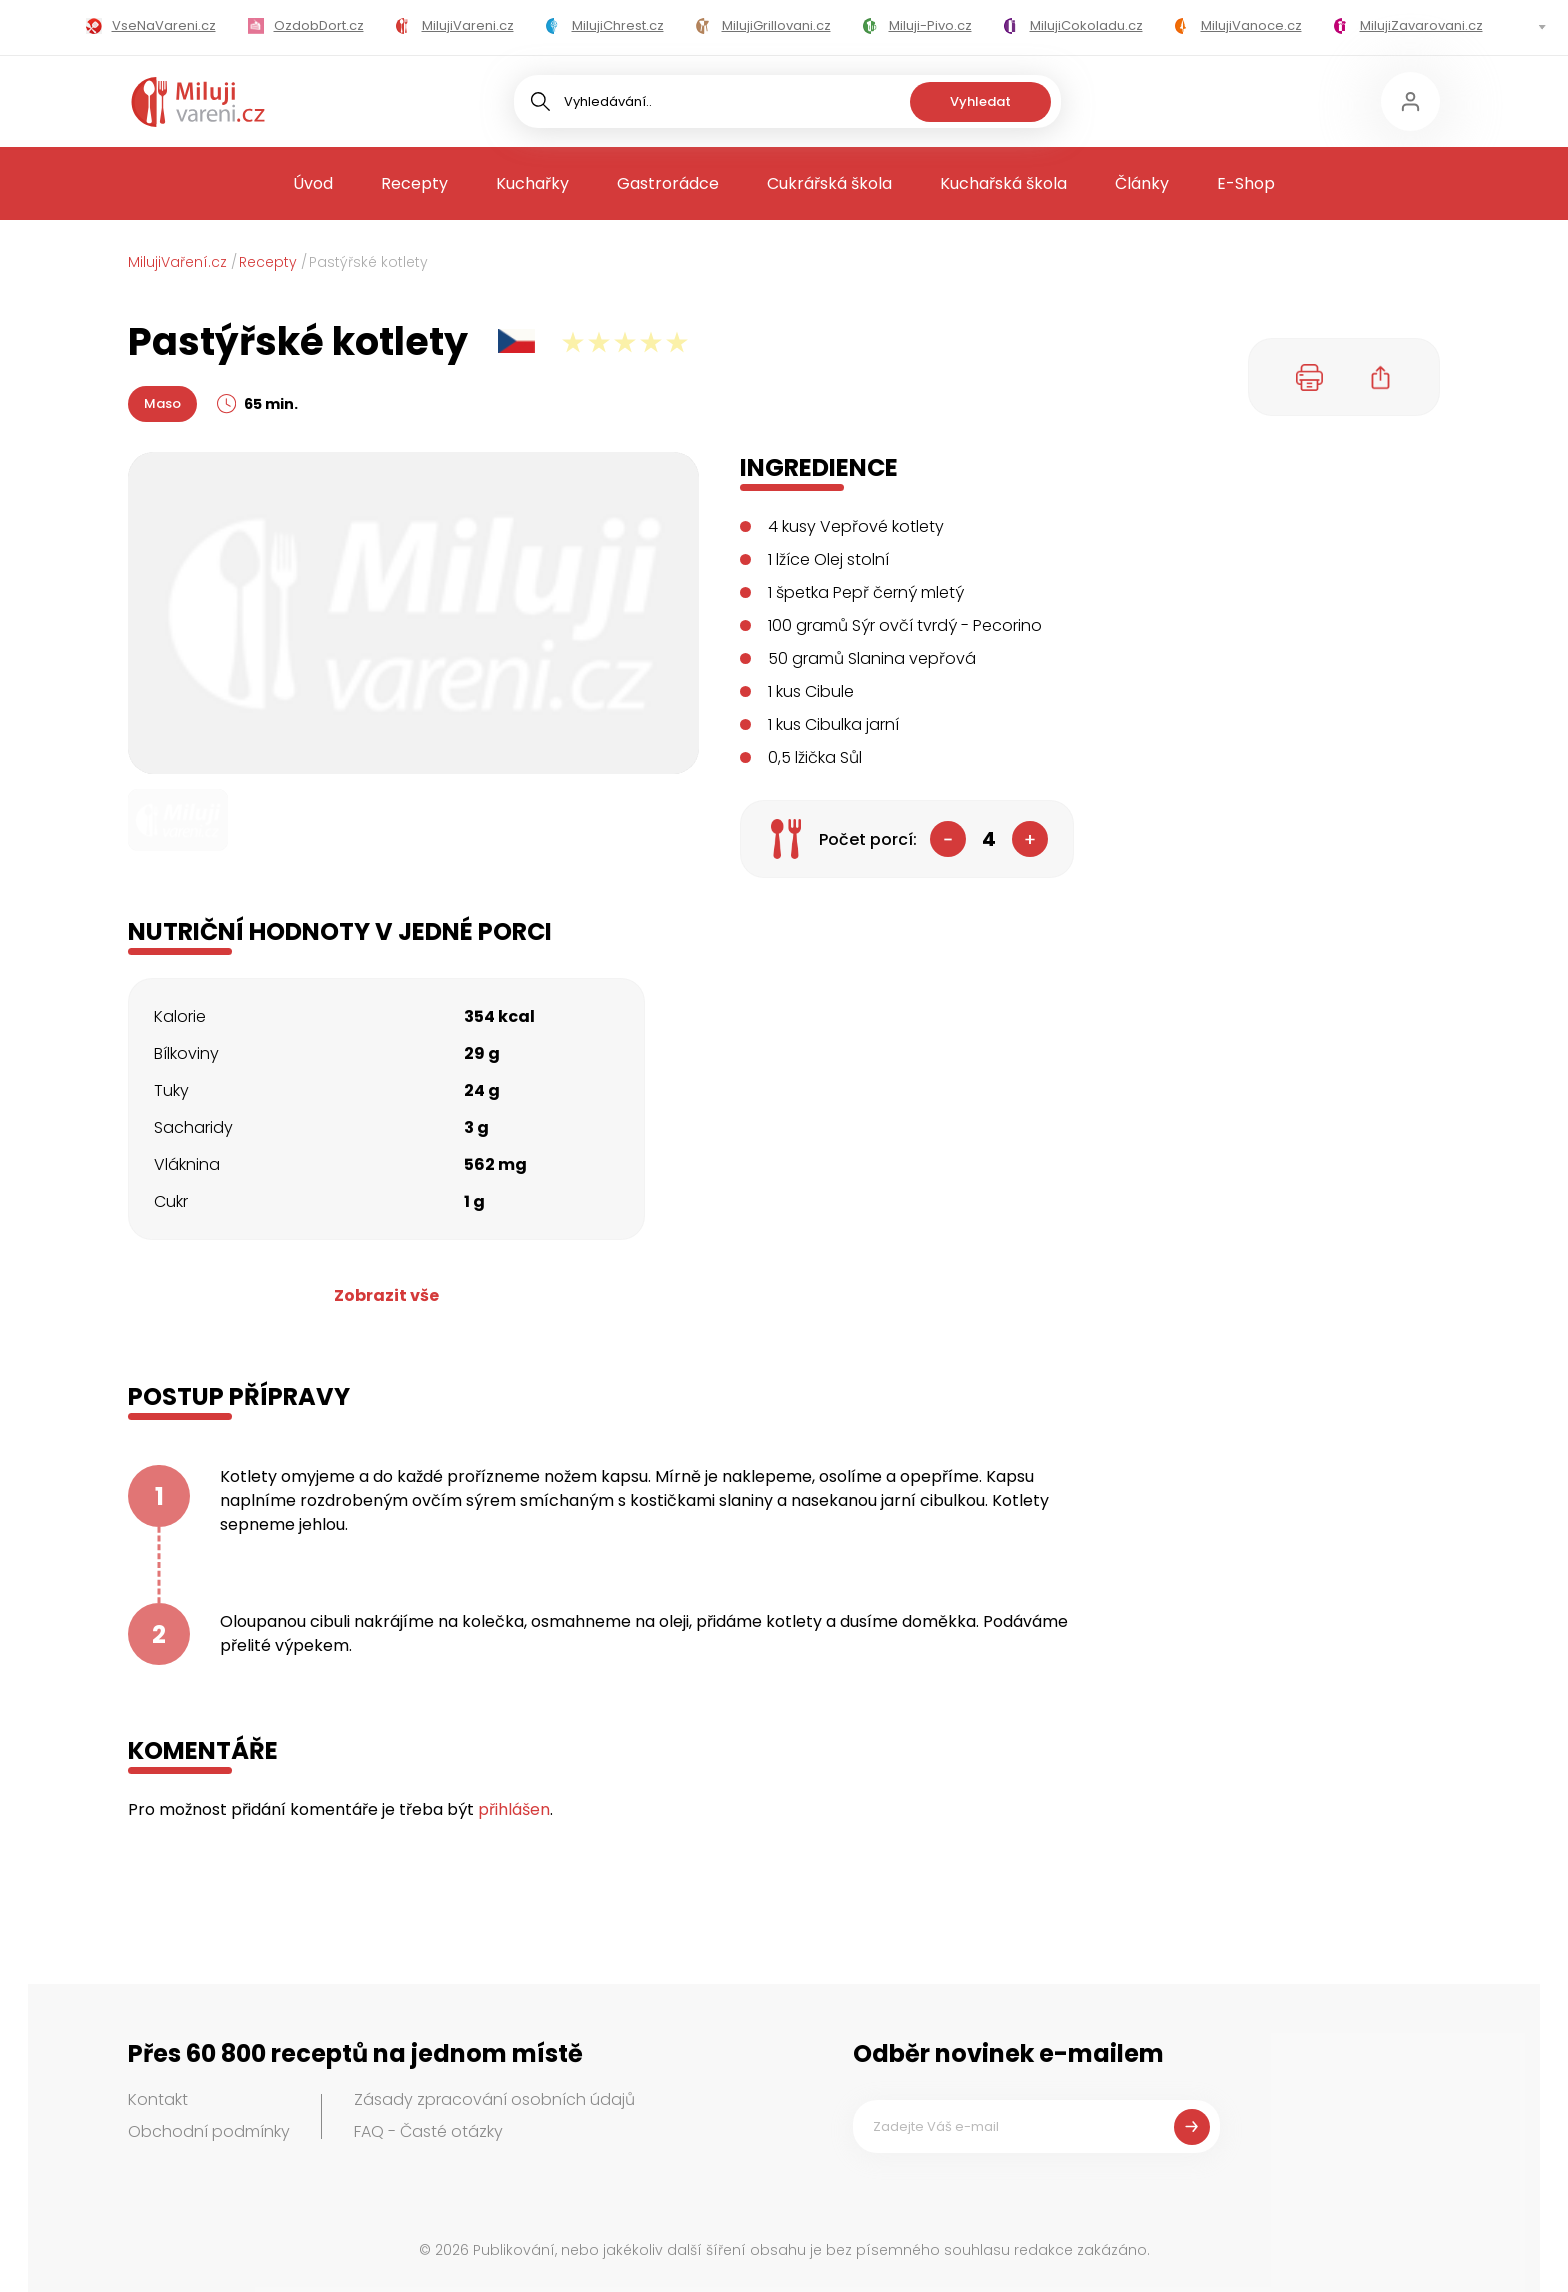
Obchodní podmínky (209, 2131)
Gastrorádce (668, 183)
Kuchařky (532, 183)
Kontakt (158, 2099)
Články (1142, 183)
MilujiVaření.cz (177, 262)
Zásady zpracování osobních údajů (494, 2099)
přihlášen (514, 1809)
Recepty (414, 183)
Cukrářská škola (829, 183)
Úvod (313, 183)
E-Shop (1246, 183)
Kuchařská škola (1003, 183)
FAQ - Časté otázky (428, 2131)
